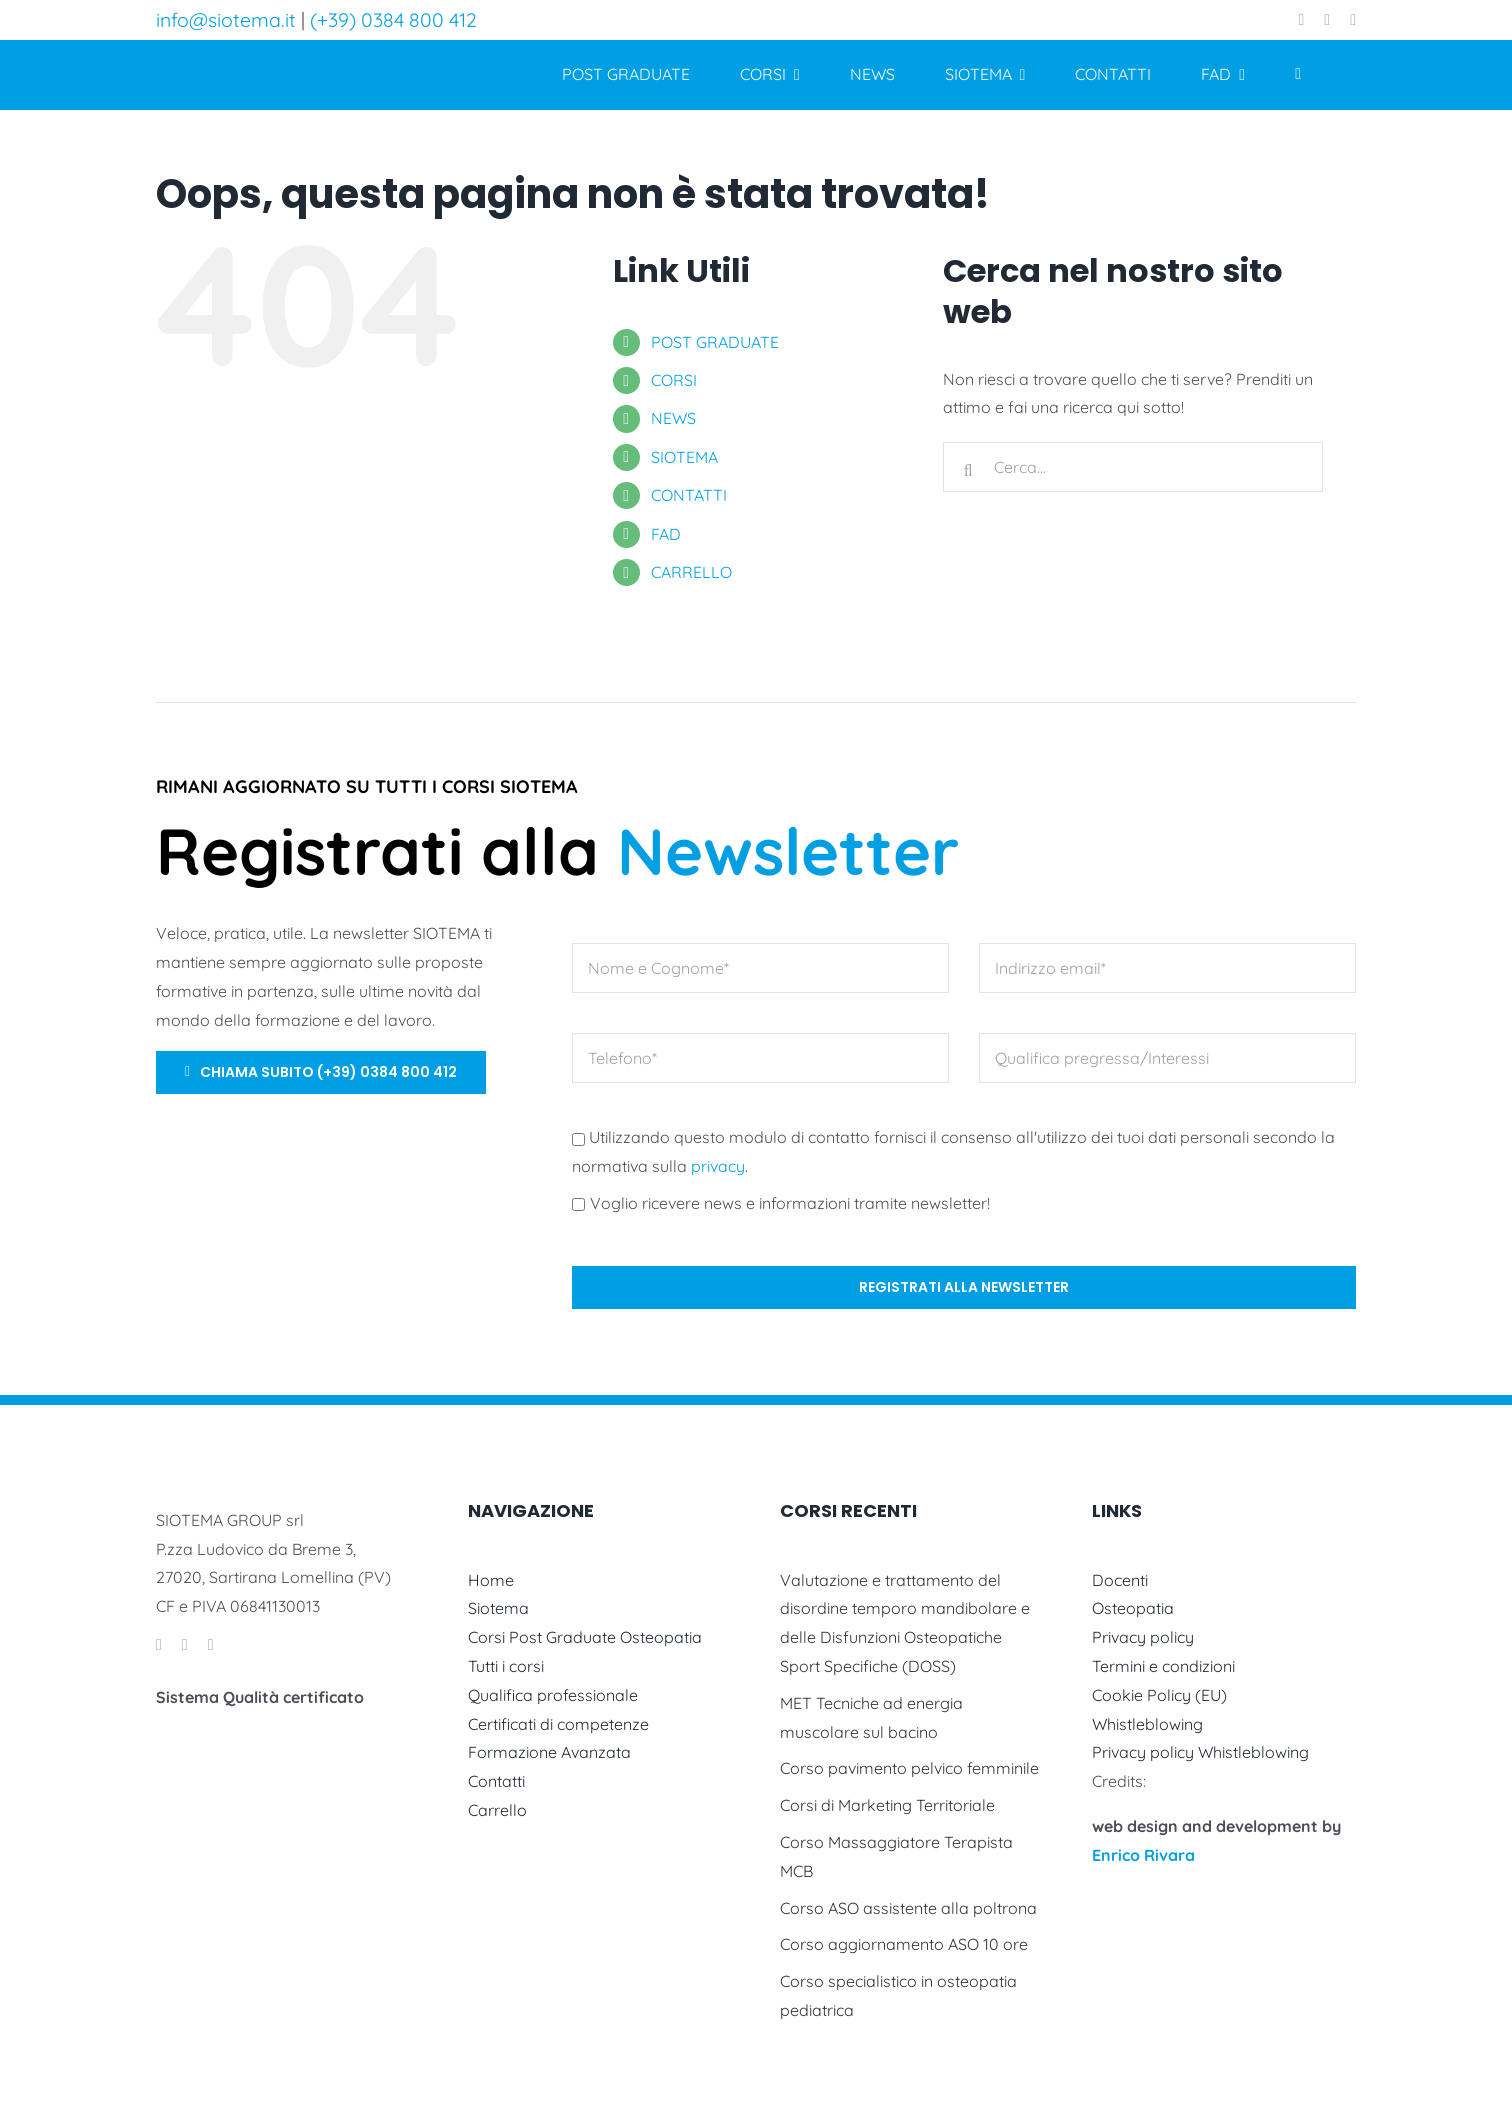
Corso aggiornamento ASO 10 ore (904, 1944)
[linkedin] (1353, 20)
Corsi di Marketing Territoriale (887, 1805)
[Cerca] (968, 471)
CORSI (674, 380)
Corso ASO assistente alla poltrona (908, 1908)
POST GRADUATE (715, 342)
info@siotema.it (226, 19)
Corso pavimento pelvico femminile (909, 1768)
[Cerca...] (1133, 467)
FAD (666, 534)
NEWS (673, 418)
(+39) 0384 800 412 (393, 19)
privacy (718, 1166)
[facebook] (1302, 20)
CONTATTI (689, 495)
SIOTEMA (684, 457)
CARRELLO (691, 572)
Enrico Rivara (1143, 1855)
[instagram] (1327, 20)
